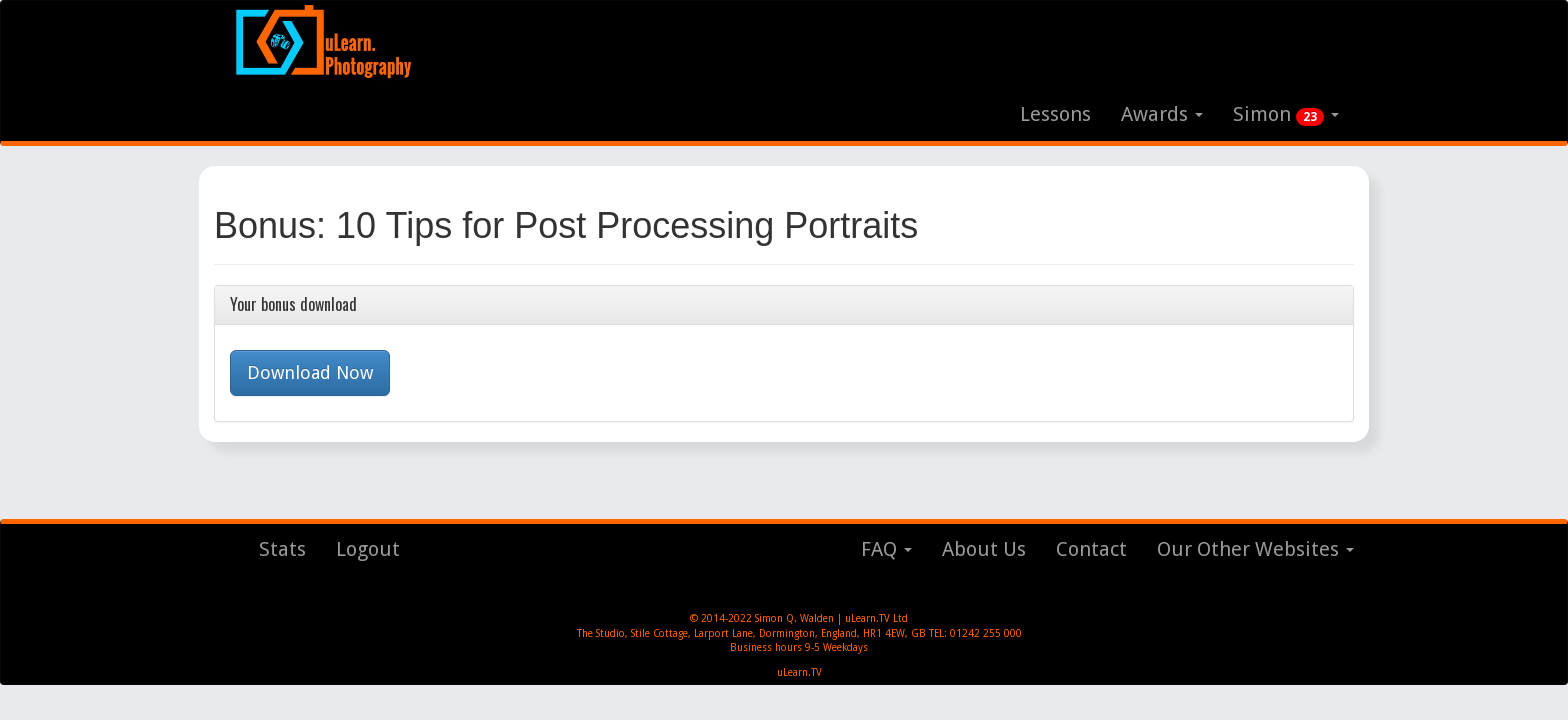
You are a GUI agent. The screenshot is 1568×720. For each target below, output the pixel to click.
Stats (282, 549)
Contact (1091, 549)
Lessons (1055, 114)
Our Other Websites (1255, 549)
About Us (984, 549)
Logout (368, 549)
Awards (1162, 114)
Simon (1286, 114)
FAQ (886, 549)
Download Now (310, 372)
